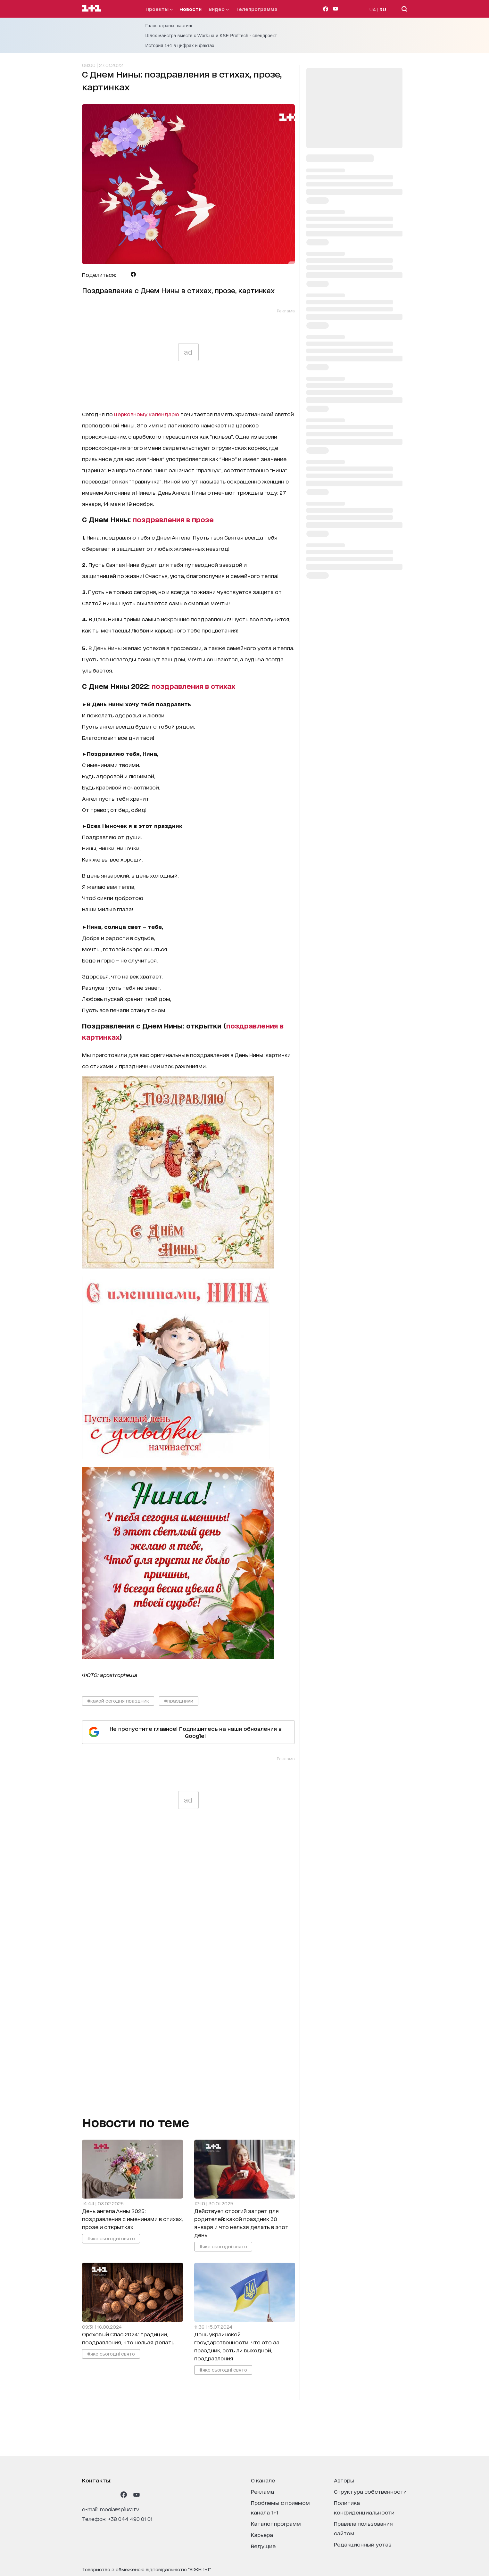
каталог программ (276, 2523)
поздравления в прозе (173, 519)
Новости (190, 9)
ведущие (263, 2546)
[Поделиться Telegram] (123, 274)
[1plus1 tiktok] (111, 2494)
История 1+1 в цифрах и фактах (179, 45)
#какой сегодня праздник (118, 1700)
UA (372, 9)
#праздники (178, 1700)
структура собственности (370, 2491)
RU (382, 9)
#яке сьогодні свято (111, 2238)
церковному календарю (146, 414)
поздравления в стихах (193, 686)
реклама (262, 2491)
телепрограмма (257, 9)
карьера (262, 2534)
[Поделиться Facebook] (133, 274)
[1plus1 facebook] (123, 2494)
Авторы (344, 2480)
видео (219, 9)
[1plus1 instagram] (85, 2494)
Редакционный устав (362, 2544)
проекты (159, 9)
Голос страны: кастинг (169, 25)
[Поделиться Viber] (143, 274)
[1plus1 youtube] (136, 2494)
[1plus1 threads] (98, 2494)
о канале (263, 2480)
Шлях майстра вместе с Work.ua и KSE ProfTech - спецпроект (211, 35)
